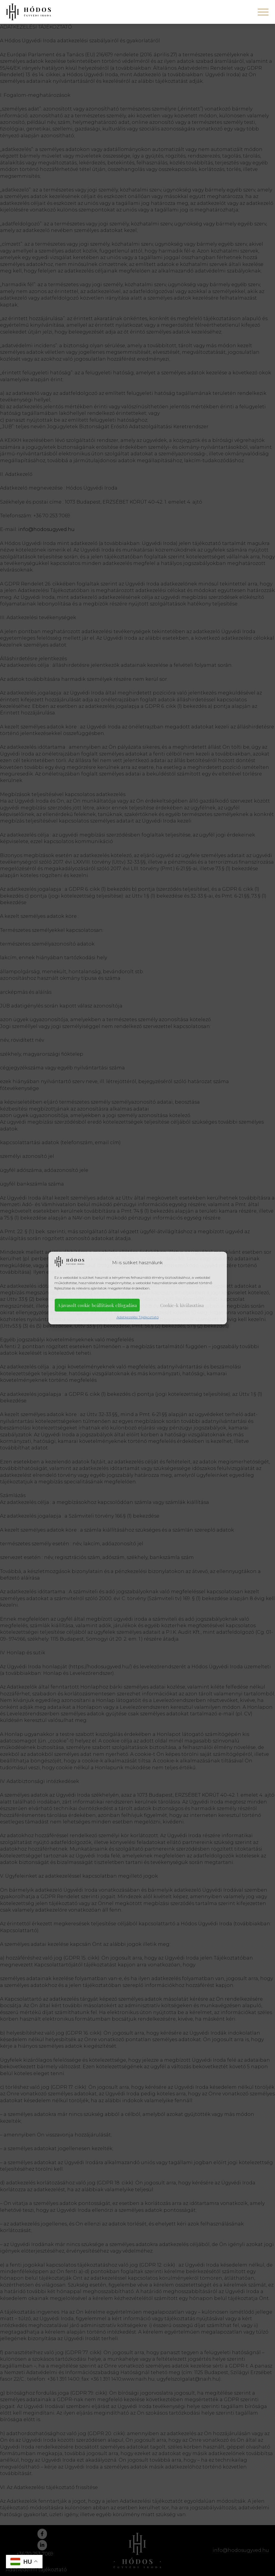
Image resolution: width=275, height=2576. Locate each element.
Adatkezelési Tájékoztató (138, 1317)
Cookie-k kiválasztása (182, 1305)
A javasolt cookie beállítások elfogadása (97, 1305)
